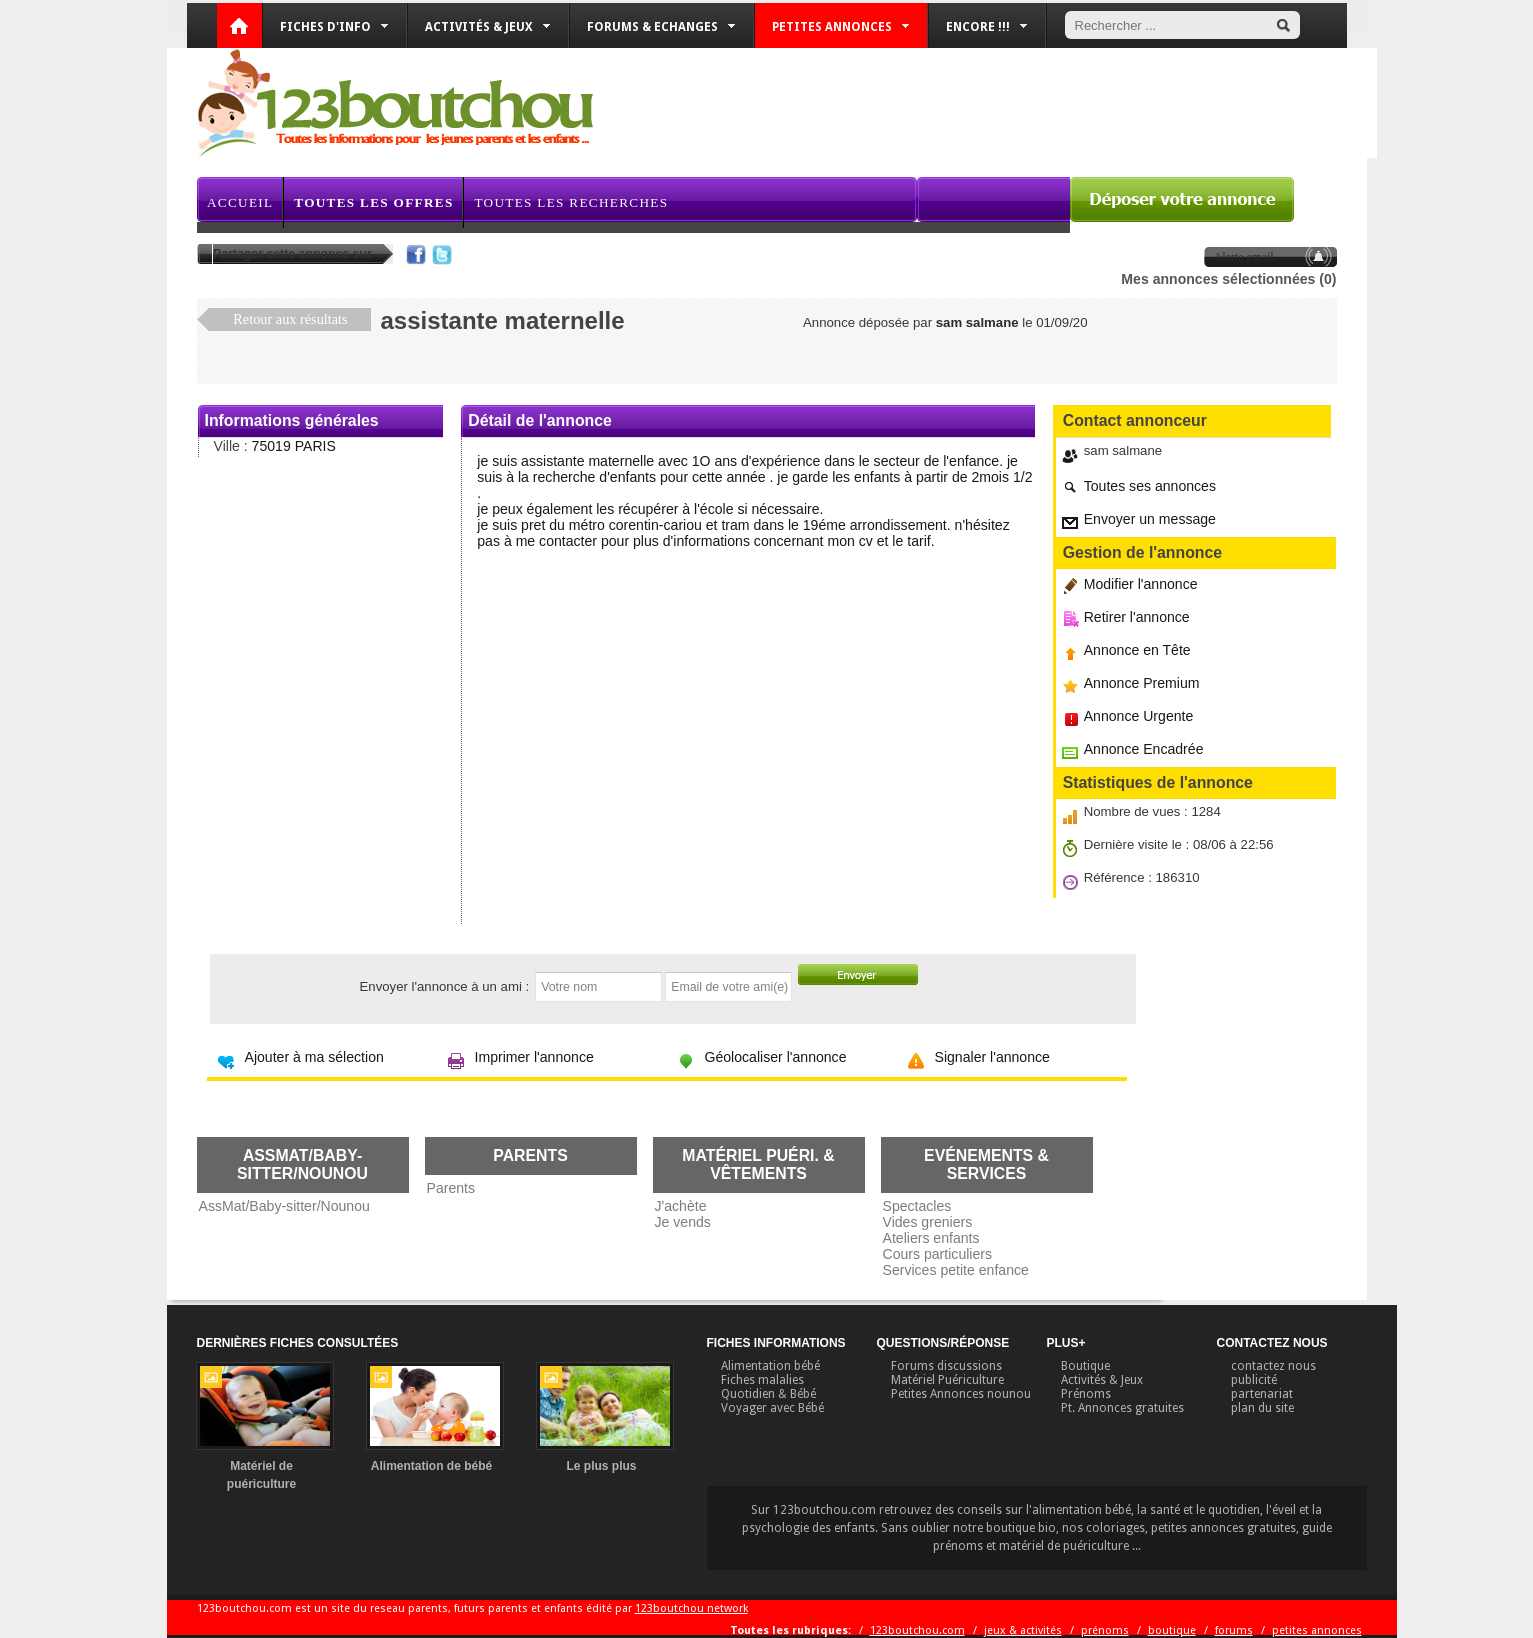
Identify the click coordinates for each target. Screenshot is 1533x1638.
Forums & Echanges (661, 27)
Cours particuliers (938, 1254)
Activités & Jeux (487, 27)
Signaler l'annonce (992, 1057)
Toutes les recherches (571, 202)
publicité (1254, 1380)
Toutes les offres (373, 202)
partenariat (1262, 1394)
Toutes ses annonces (1150, 486)
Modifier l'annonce (1141, 584)
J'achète (681, 1206)
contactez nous (1273, 1366)
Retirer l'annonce (1137, 617)
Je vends (683, 1222)
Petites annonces (840, 27)
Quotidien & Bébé (768, 1394)
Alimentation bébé (770, 1366)
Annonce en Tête (1137, 650)
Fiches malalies (762, 1380)
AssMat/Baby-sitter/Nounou (284, 1206)
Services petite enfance (956, 1270)
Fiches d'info (334, 27)
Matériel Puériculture (947, 1380)
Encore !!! (986, 27)
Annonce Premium (1142, 683)
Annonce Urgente (1139, 716)
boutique (1172, 1630)
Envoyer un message (1150, 519)
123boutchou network (691, 1608)
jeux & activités (1023, 1630)
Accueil (240, 202)
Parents (451, 1188)
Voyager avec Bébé (772, 1408)
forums (1234, 1630)
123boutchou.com (917, 1630)
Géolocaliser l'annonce (776, 1057)
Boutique (1085, 1366)
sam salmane (977, 322)
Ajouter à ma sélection (314, 1057)
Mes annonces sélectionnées (1218, 279)
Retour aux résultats (290, 319)
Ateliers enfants (931, 1238)
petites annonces (1317, 1630)
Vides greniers (928, 1222)
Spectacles (917, 1206)
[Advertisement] (756, 737)
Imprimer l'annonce (534, 1057)
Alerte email (1244, 257)
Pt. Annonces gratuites (1122, 1408)
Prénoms (1086, 1394)
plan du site (1262, 1408)
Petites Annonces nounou (961, 1394)
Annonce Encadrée (1144, 749)
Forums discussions (946, 1366)
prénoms (1105, 1630)
